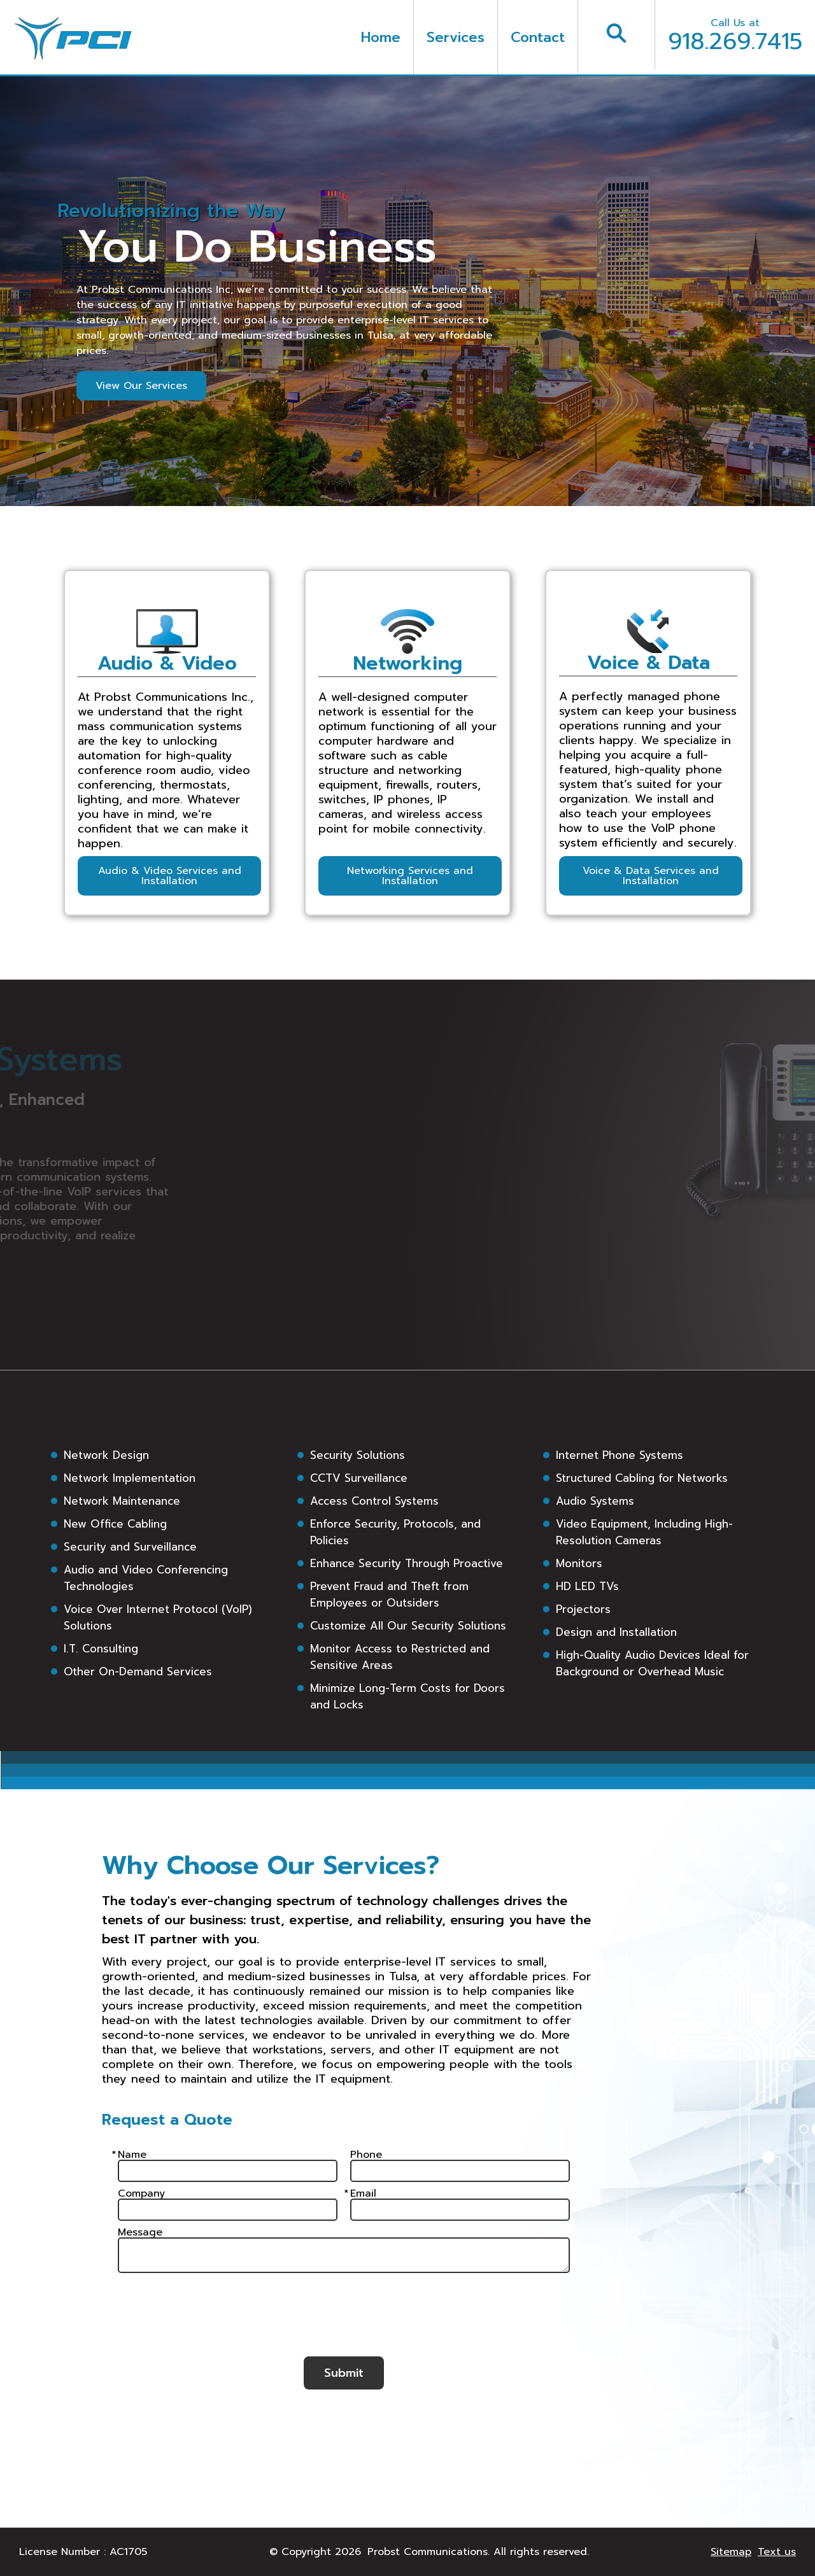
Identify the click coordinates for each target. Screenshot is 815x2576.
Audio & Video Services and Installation (169, 876)
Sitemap (731, 2551)
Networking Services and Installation (410, 876)
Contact (538, 37)
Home (380, 37)
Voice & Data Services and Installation (651, 876)
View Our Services (141, 385)
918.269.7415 (735, 37)
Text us (777, 2551)
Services (456, 37)
